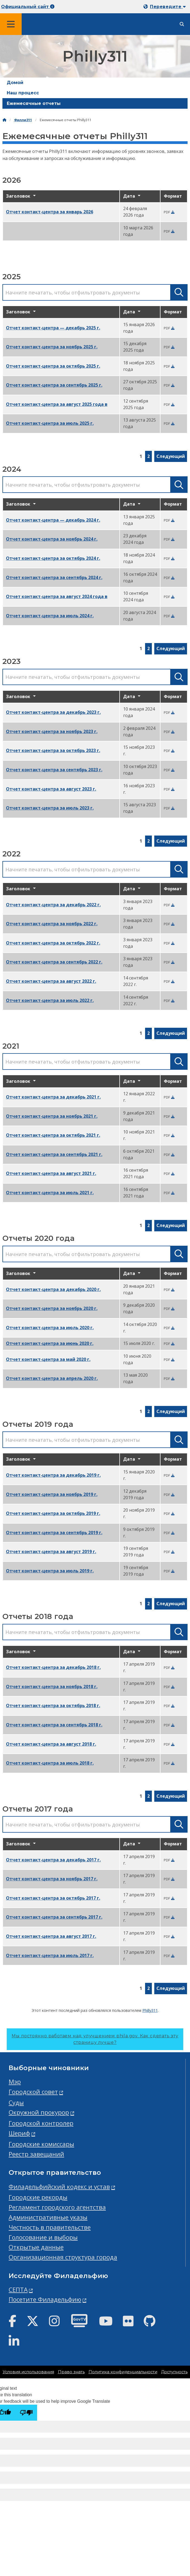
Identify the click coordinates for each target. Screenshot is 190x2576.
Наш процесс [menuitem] (23, 92)
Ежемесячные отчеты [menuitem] (34, 103)
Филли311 (23, 120)
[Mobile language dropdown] (165, 6)
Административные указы (48, 2217)
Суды (16, 2102)
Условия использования (28, 2371)
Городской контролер (41, 2123)
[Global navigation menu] (11, 24)
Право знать (71, 2371)
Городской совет (33, 2091)
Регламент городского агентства (57, 2207)
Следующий (170, 456)
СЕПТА (18, 2289)
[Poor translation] (26, 2413)
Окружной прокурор (39, 2112)
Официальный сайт (27, 6)
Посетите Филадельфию (45, 2299)
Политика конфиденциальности (123, 2371)
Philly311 (150, 2010)
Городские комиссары (41, 2144)
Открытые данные (36, 2247)
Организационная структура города (63, 2257)
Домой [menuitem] (15, 82)
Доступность (174, 2371)
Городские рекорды (38, 2197)
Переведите (168, 6)
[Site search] (182, 24)
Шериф (19, 2133)
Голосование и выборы (43, 2237)
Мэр (15, 2081)
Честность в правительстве (50, 2227)
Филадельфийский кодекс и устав (59, 2186)
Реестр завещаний (36, 2154)
